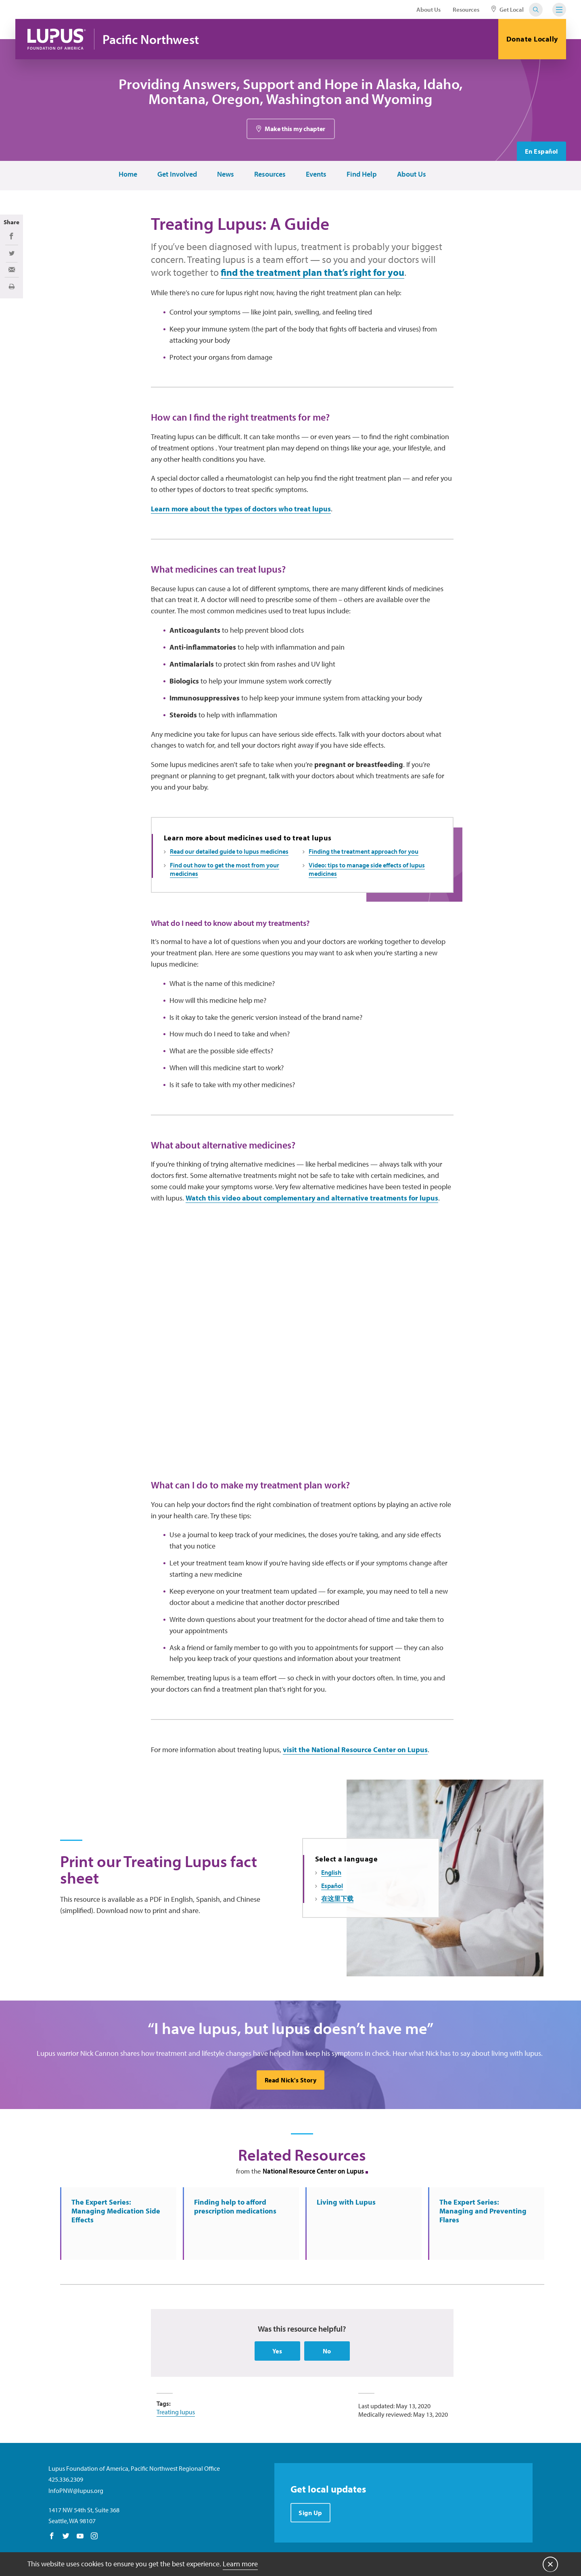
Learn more (240, 2563)
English (331, 1872)
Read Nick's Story (291, 2080)
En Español (541, 151)
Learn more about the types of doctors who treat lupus (241, 508)
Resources (466, 9)
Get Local (507, 9)
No (327, 2351)
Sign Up (310, 2513)
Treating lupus (176, 2412)
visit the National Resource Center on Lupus (355, 1749)
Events (316, 174)
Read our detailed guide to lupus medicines (229, 851)
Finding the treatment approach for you (363, 851)
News (225, 174)
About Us (428, 9)
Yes (277, 2351)
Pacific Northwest (150, 39)
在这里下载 (337, 1898)
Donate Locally (532, 39)
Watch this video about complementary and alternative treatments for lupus (312, 1198)
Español (332, 1886)
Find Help (362, 174)
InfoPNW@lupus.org (75, 2490)
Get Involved (177, 174)
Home (128, 174)
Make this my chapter (295, 129)
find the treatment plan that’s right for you (312, 272)
